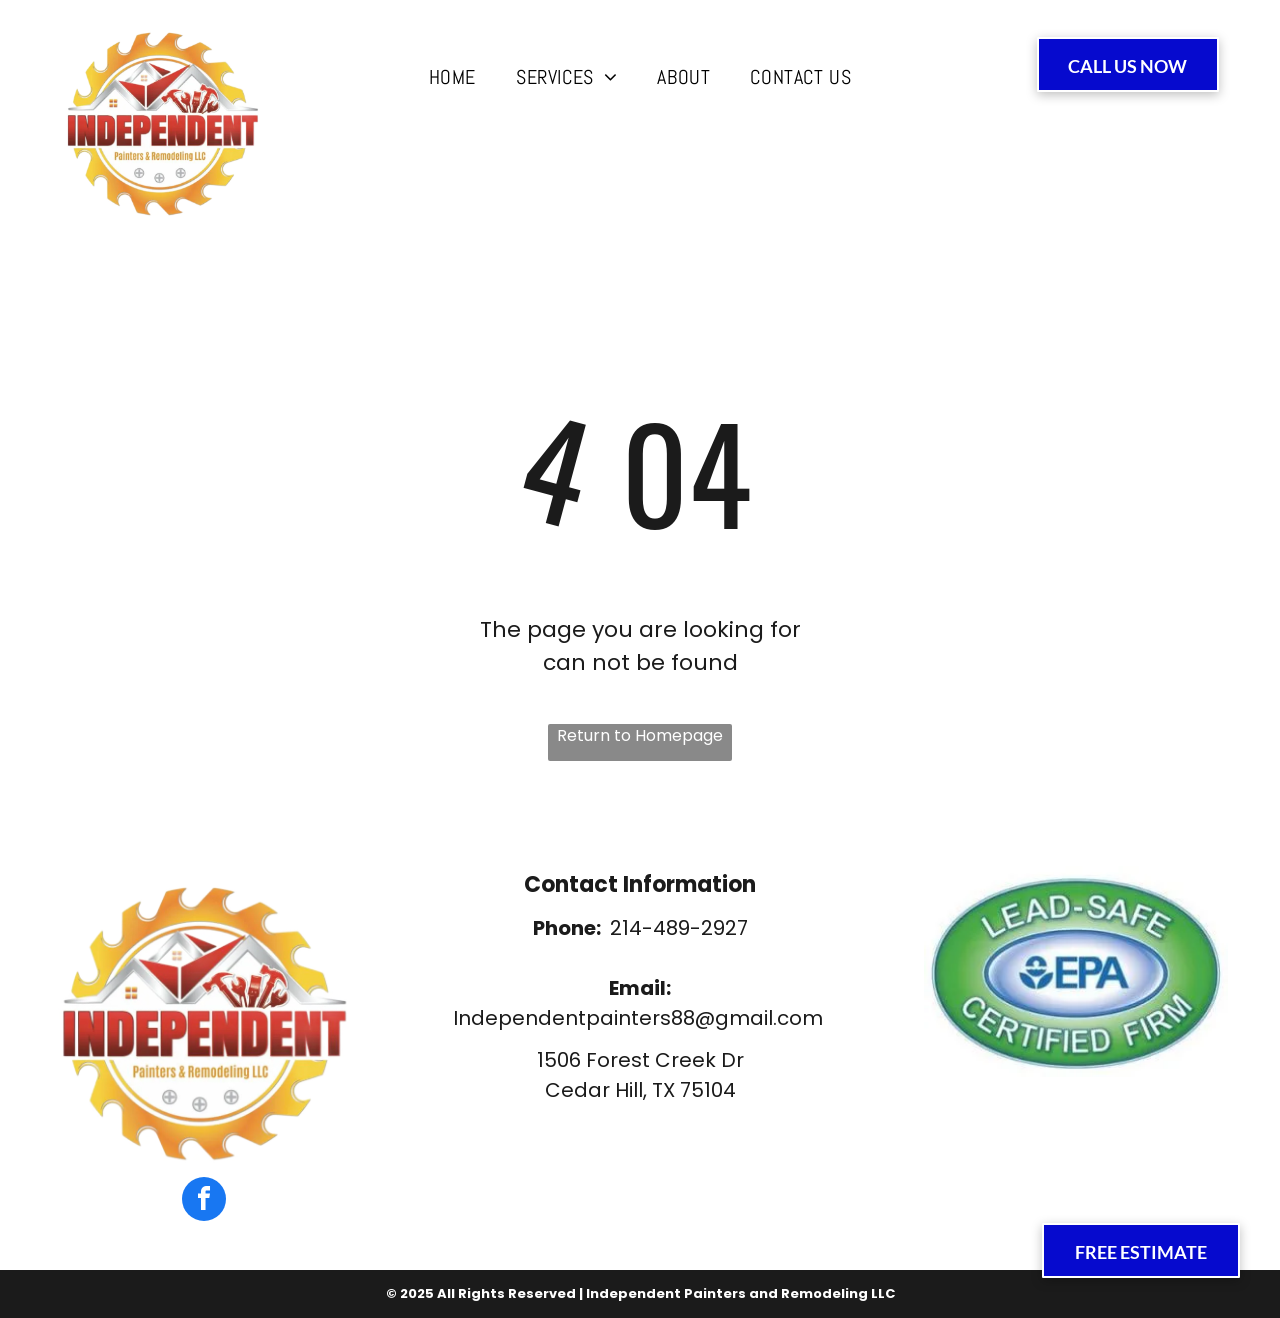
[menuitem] (452, 77)
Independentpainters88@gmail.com (638, 1018)
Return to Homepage (640, 735)
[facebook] (204, 1201)
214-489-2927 (679, 928)
